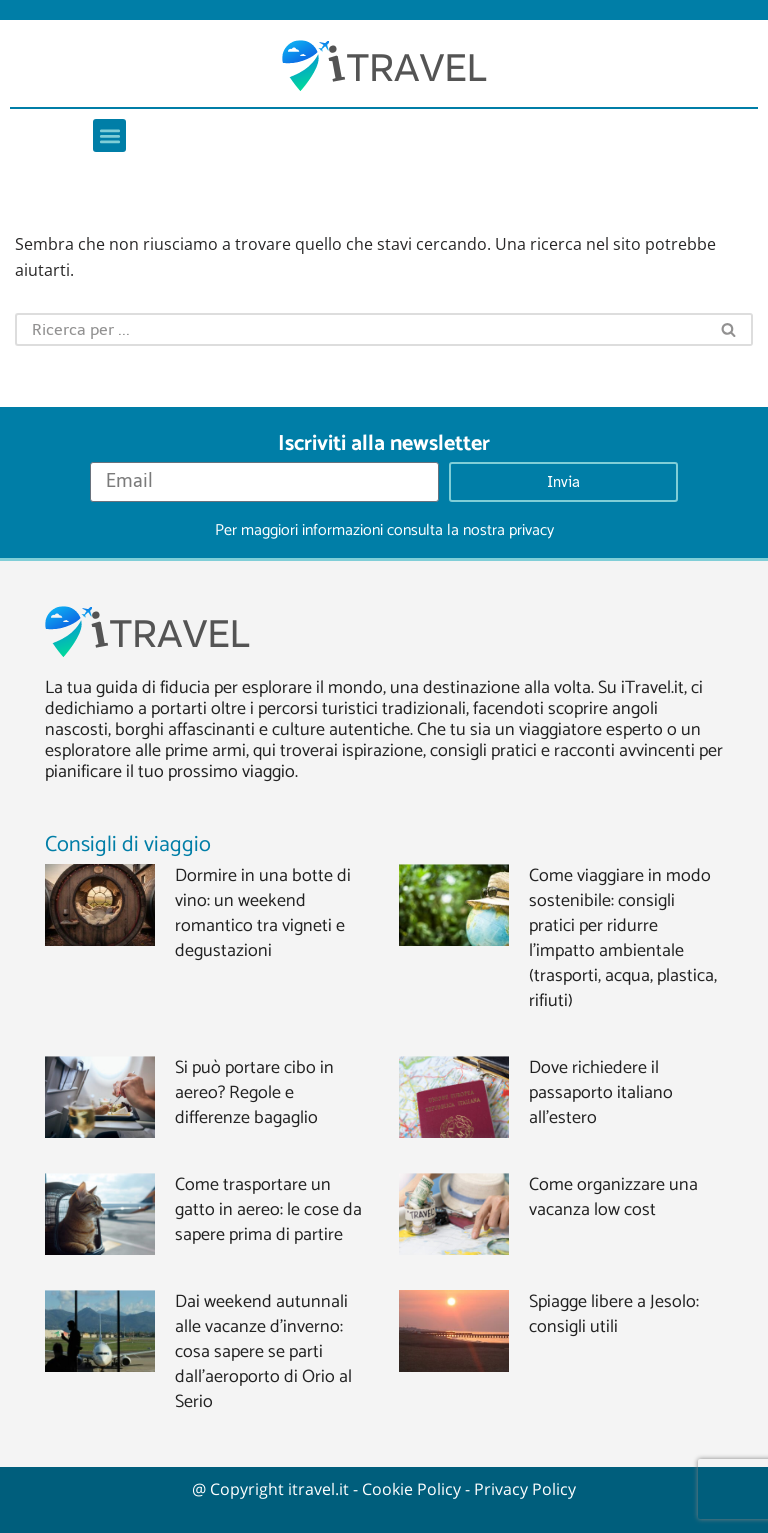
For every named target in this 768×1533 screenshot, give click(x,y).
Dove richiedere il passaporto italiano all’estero (601, 1093)
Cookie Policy (411, 1489)
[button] (109, 135)
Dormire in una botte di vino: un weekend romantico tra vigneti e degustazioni (263, 913)
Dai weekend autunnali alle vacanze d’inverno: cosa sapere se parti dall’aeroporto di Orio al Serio (263, 1352)
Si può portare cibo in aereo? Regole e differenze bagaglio (254, 1093)
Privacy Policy (525, 1489)
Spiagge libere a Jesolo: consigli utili (614, 1314)
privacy (531, 530)
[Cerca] (360, 329)
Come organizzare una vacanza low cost (613, 1197)
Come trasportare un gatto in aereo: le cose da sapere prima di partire (268, 1210)
